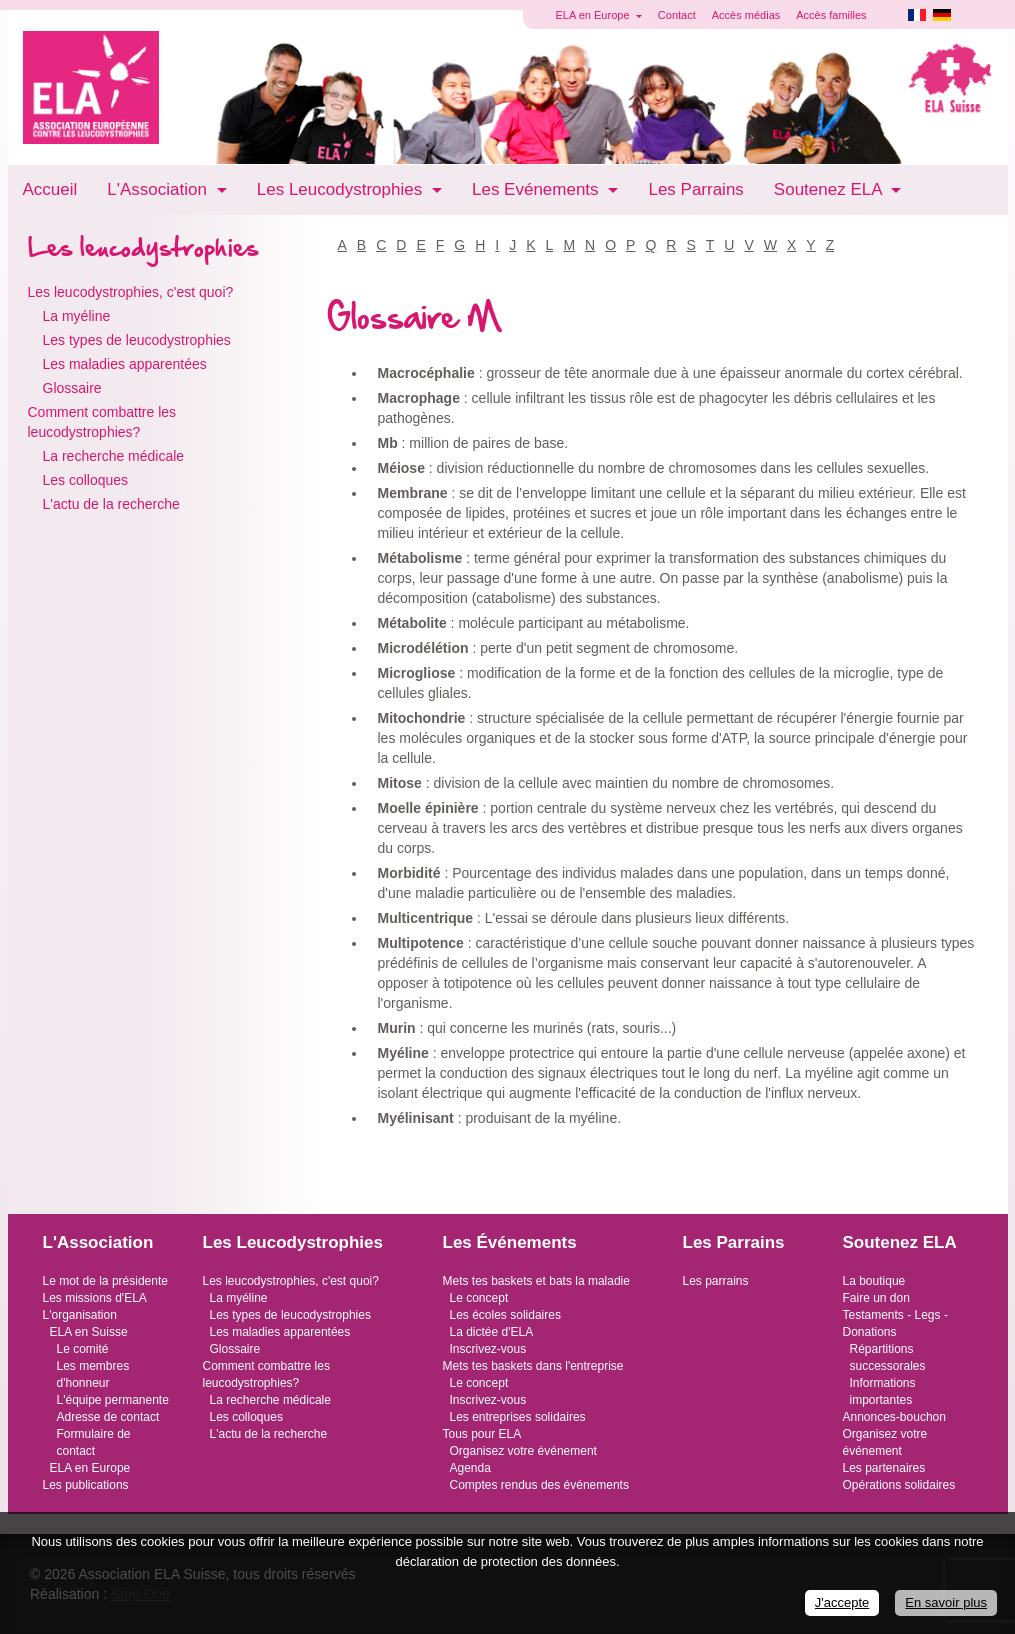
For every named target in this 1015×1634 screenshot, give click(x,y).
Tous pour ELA (482, 1434)
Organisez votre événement (523, 1451)
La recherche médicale (114, 456)
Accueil (50, 189)
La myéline (77, 316)
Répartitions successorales (888, 1357)
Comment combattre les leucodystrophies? (102, 422)
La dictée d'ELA (492, 1332)
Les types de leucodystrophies (137, 340)
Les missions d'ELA (95, 1298)
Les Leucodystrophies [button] (342, 189)
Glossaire (72, 388)
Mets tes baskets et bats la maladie (536, 1281)
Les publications (86, 1485)
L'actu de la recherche (111, 504)
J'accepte (842, 1602)
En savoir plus (946, 1602)
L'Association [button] (159, 189)
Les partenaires (884, 1468)
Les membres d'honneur (93, 1374)
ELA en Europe (90, 1468)
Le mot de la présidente (105, 1281)
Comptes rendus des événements (539, 1485)
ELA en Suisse (89, 1332)
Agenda (470, 1468)
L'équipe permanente (113, 1400)
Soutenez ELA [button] (830, 189)
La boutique (874, 1281)
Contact (677, 15)
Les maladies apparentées (125, 364)
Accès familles (831, 15)
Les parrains (716, 1281)
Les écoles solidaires (505, 1315)
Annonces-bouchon (894, 1417)
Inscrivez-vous (488, 1349)
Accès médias (746, 15)
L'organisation (80, 1315)
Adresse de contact (108, 1417)
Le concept (479, 1298)
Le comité (83, 1349)
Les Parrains (695, 189)
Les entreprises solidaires (518, 1417)
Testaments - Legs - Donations (895, 1323)
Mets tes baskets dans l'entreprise (533, 1366)
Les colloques (86, 480)
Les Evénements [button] (537, 189)
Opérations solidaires (899, 1485)
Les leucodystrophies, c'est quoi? (131, 292)
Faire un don (876, 1298)
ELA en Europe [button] (594, 15)
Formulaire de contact (94, 1442)
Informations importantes (883, 1391)
